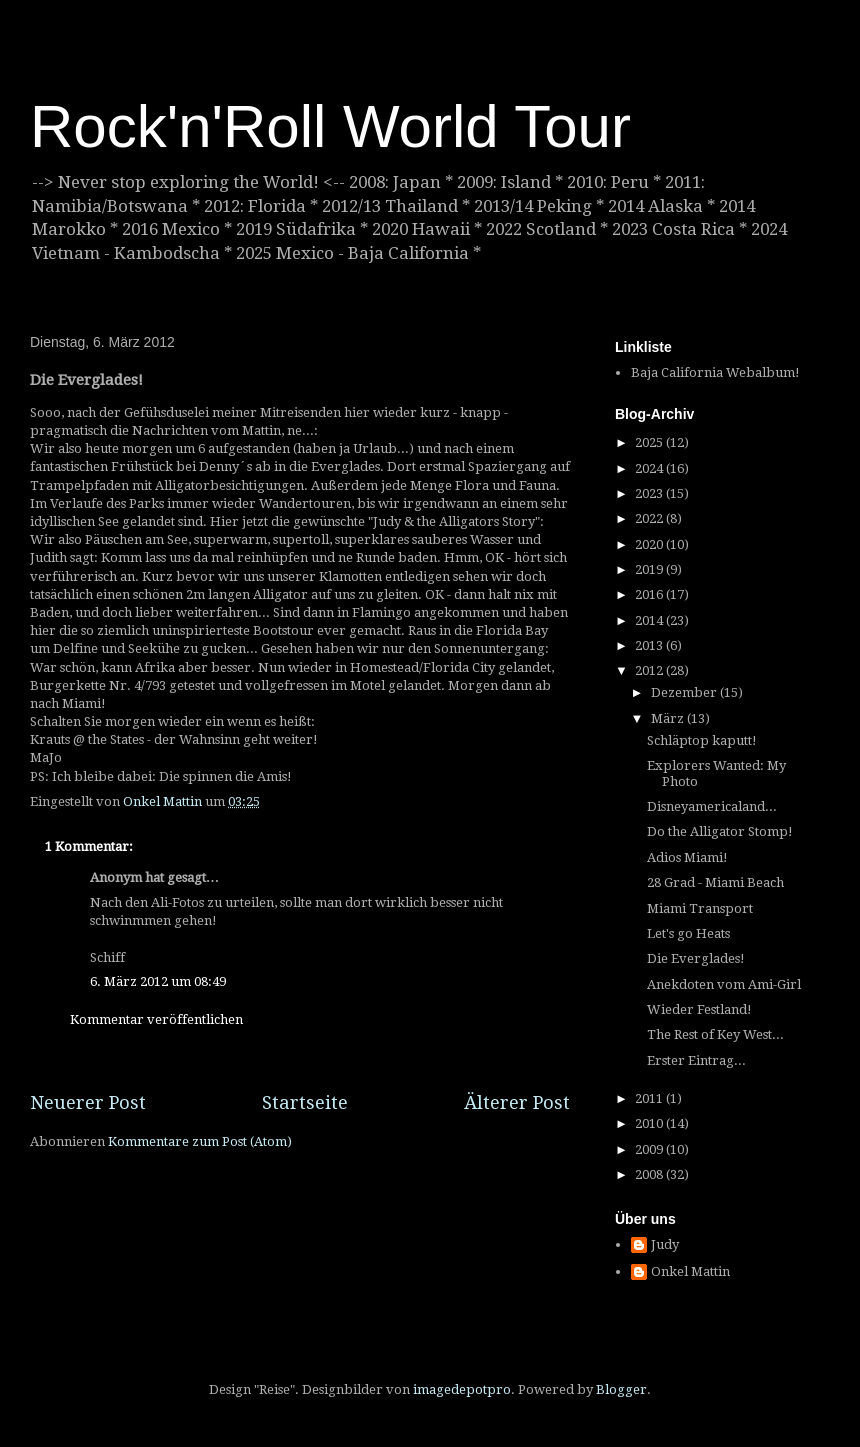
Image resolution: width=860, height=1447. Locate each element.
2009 (650, 1149)
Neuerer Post (88, 1102)
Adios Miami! (687, 857)
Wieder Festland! (699, 1009)
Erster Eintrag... (696, 1060)
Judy (665, 1244)
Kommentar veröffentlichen (156, 1019)
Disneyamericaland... (712, 806)
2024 (650, 468)
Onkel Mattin (690, 1271)
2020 (650, 544)
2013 (650, 645)
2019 (650, 569)
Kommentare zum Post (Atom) (200, 1141)
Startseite (305, 1102)
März (669, 718)
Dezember (685, 692)
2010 (650, 1123)
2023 (650, 493)
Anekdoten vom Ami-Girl (724, 984)
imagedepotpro (462, 1389)
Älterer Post (517, 1102)
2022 (650, 518)
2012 (650, 670)
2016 (650, 594)
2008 (650, 1174)
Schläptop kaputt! (702, 740)
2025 (650, 442)
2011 (650, 1098)
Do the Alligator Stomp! (720, 831)
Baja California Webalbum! (715, 372)
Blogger (621, 1389)
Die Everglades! (696, 958)
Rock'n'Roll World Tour (330, 126)
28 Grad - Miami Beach (715, 882)
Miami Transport (700, 908)
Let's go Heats (688, 933)
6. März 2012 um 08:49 (158, 981)
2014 (650, 620)
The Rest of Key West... (715, 1034)
